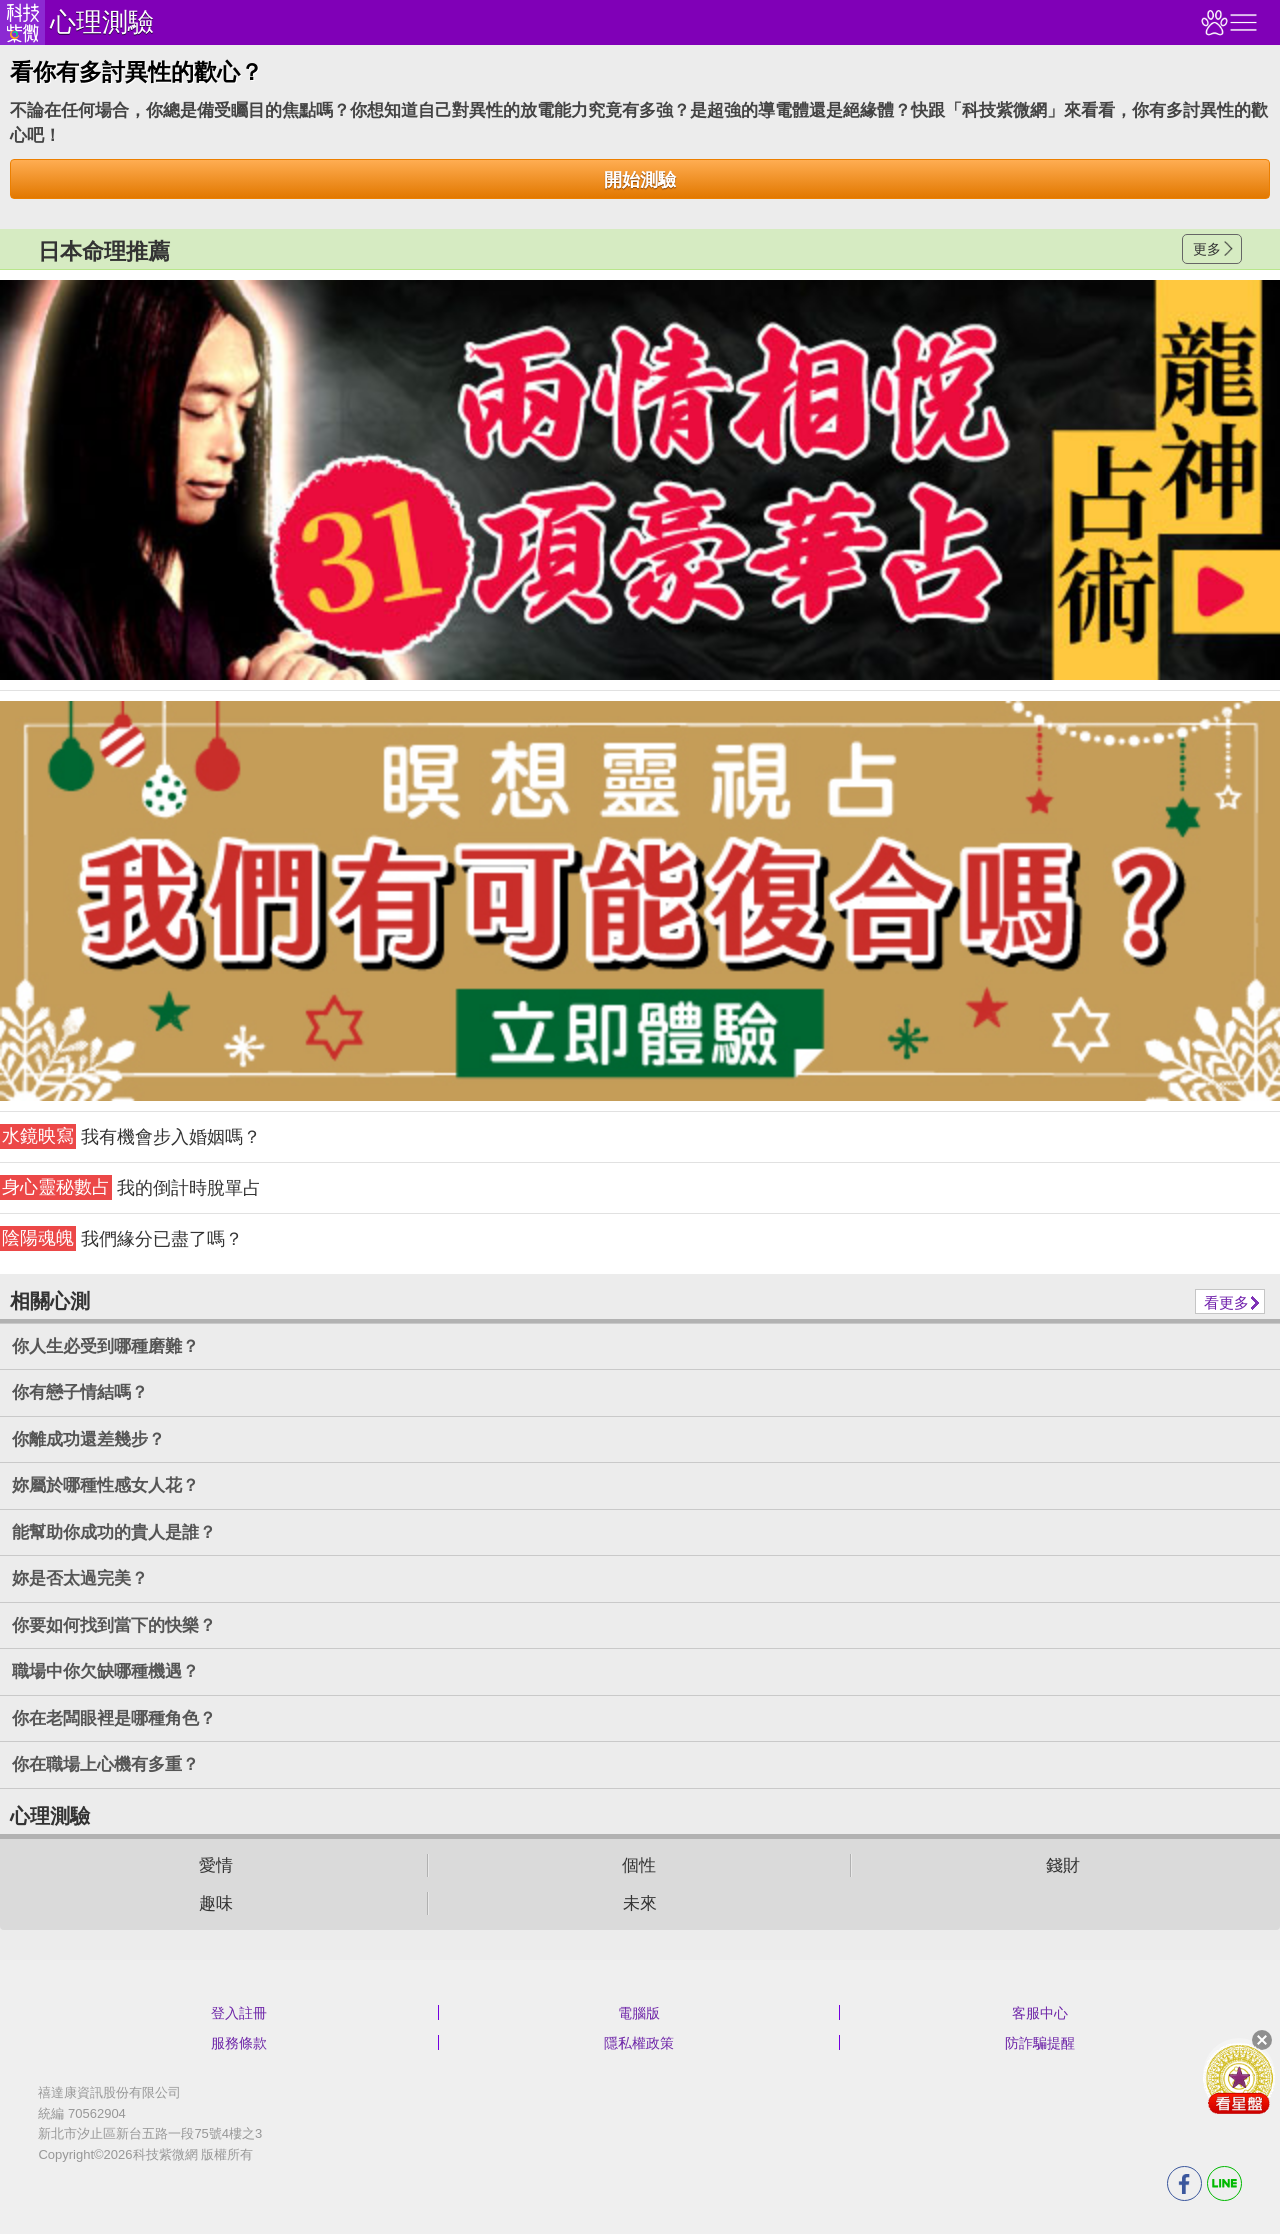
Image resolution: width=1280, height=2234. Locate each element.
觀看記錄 (1212, 22)
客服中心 (1040, 2013)
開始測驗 (640, 180)
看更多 (1226, 1302)
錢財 (1063, 1865)
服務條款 (239, 2043)
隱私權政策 (639, 2043)
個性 (639, 1865)
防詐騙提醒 (1040, 2043)
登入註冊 (239, 2013)
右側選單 (1241, 22)
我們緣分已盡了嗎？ (121, 1238)
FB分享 (1184, 2183)
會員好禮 (1239, 2078)
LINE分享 (1224, 2183)
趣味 (216, 1903)
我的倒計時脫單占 (130, 1187)
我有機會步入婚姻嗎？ (130, 1136)
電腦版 (639, 2013)
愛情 (216, 1865)
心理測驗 (102, 22)
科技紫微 (22, 22)
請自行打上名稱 (640, 480)
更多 (1207, 249)
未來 (640, 1903)
